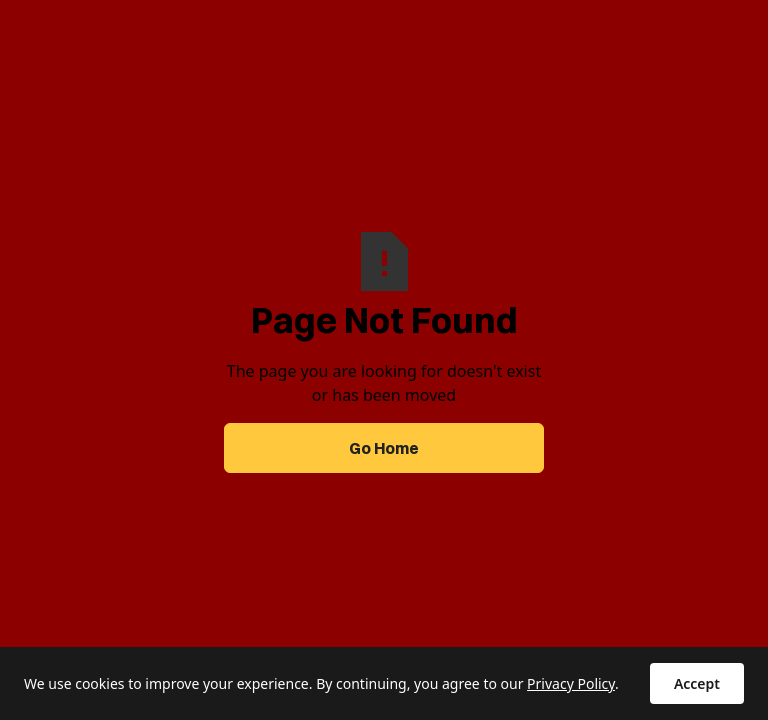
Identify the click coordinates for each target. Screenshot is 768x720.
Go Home (384, 448)
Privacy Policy (571, 683)
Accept (697, 683)
